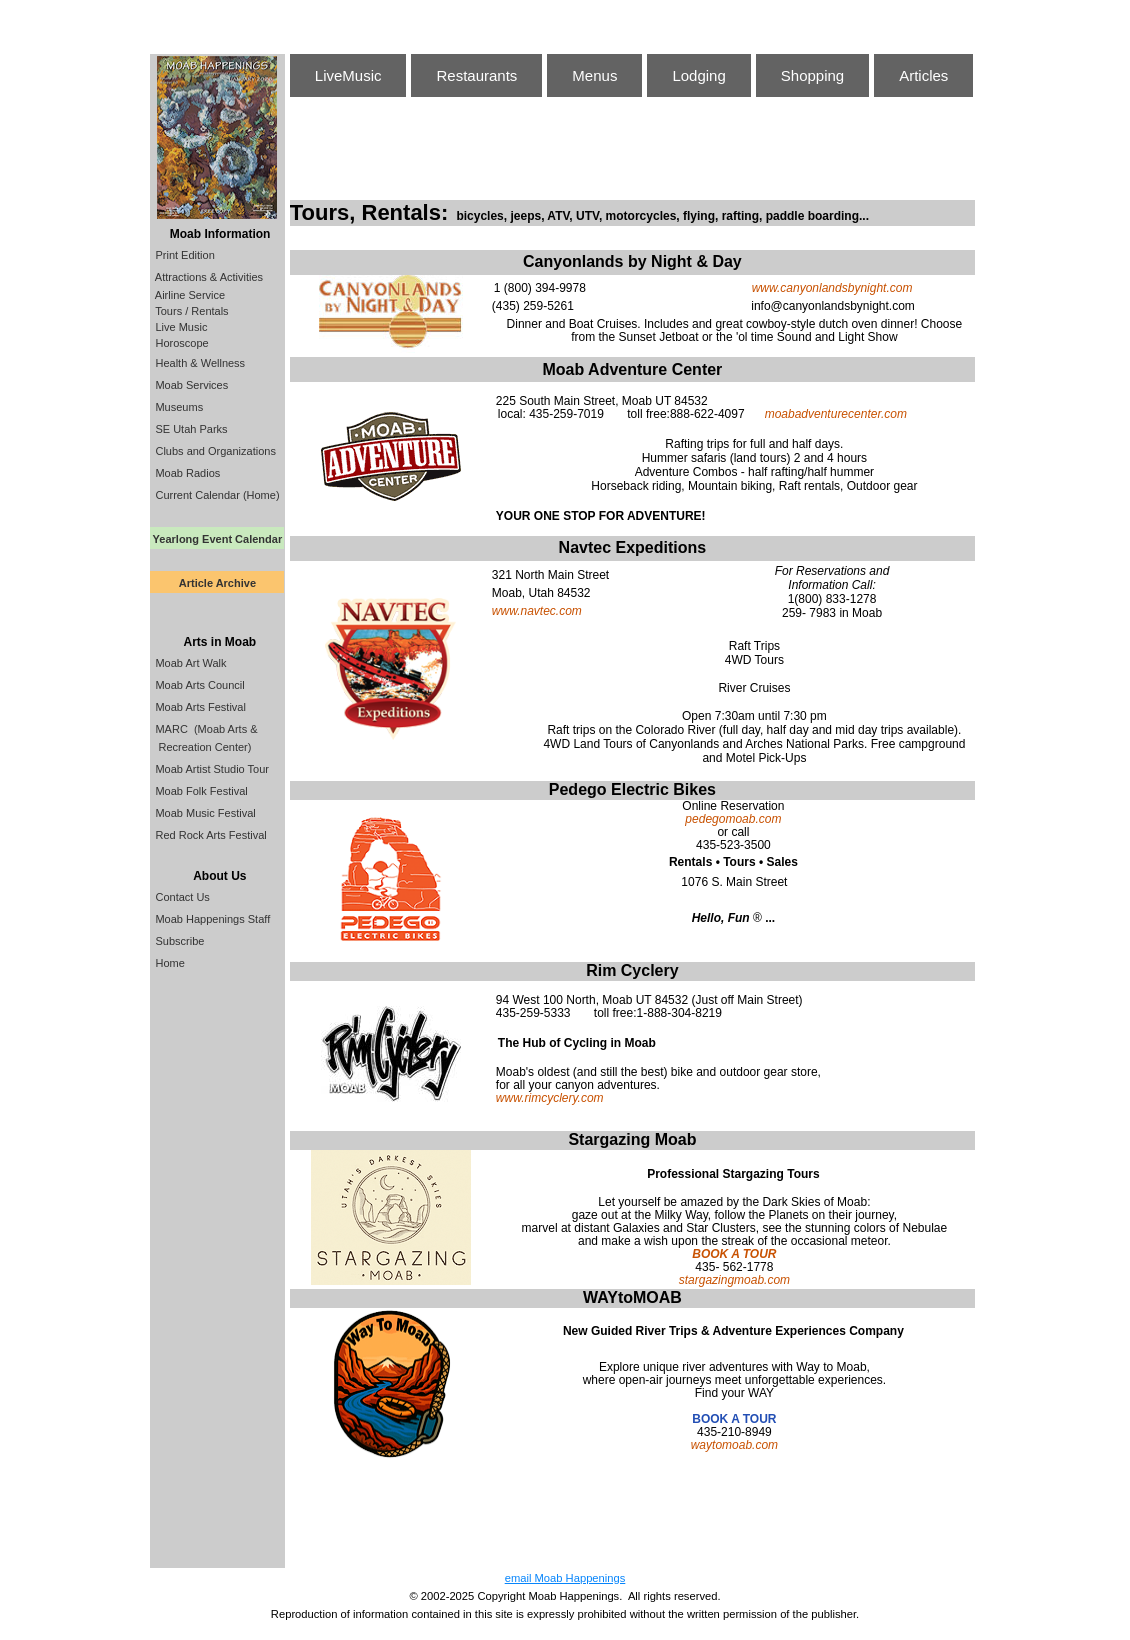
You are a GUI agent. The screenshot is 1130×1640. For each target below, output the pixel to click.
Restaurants (476, 75)
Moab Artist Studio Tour (210, 769)
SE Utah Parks (189, 429)
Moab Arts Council (198, 685)
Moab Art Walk (189, 663)
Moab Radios (186, 473)
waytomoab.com (734, 1445)
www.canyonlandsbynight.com (832, 288)
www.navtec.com (537, 611)
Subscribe (178, 941)
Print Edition (183, 255)
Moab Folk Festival (199, 791)
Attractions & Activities (207, 277)
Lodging (698, 75)
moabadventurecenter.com (836, 414)
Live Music (179, 327)
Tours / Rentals (190, 311)
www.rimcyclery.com (550, 1098)
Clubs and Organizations (214, 451)
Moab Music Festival (203, 813)
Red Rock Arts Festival (209, 835)
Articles (923, 75)
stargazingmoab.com (734, 1280)
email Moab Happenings (565, 1578)
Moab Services (190, 385)
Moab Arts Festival (199, 707)
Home (168, 963)
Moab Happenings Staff (211, 919)
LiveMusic (348, 75)
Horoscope (180, 343)
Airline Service (188, 295)
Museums (177, 407)
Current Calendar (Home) (215, 495)
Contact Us (180, 897)
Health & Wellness (198, 363)
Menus (594, 75)
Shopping (812, 75)
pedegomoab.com (733, 819)
